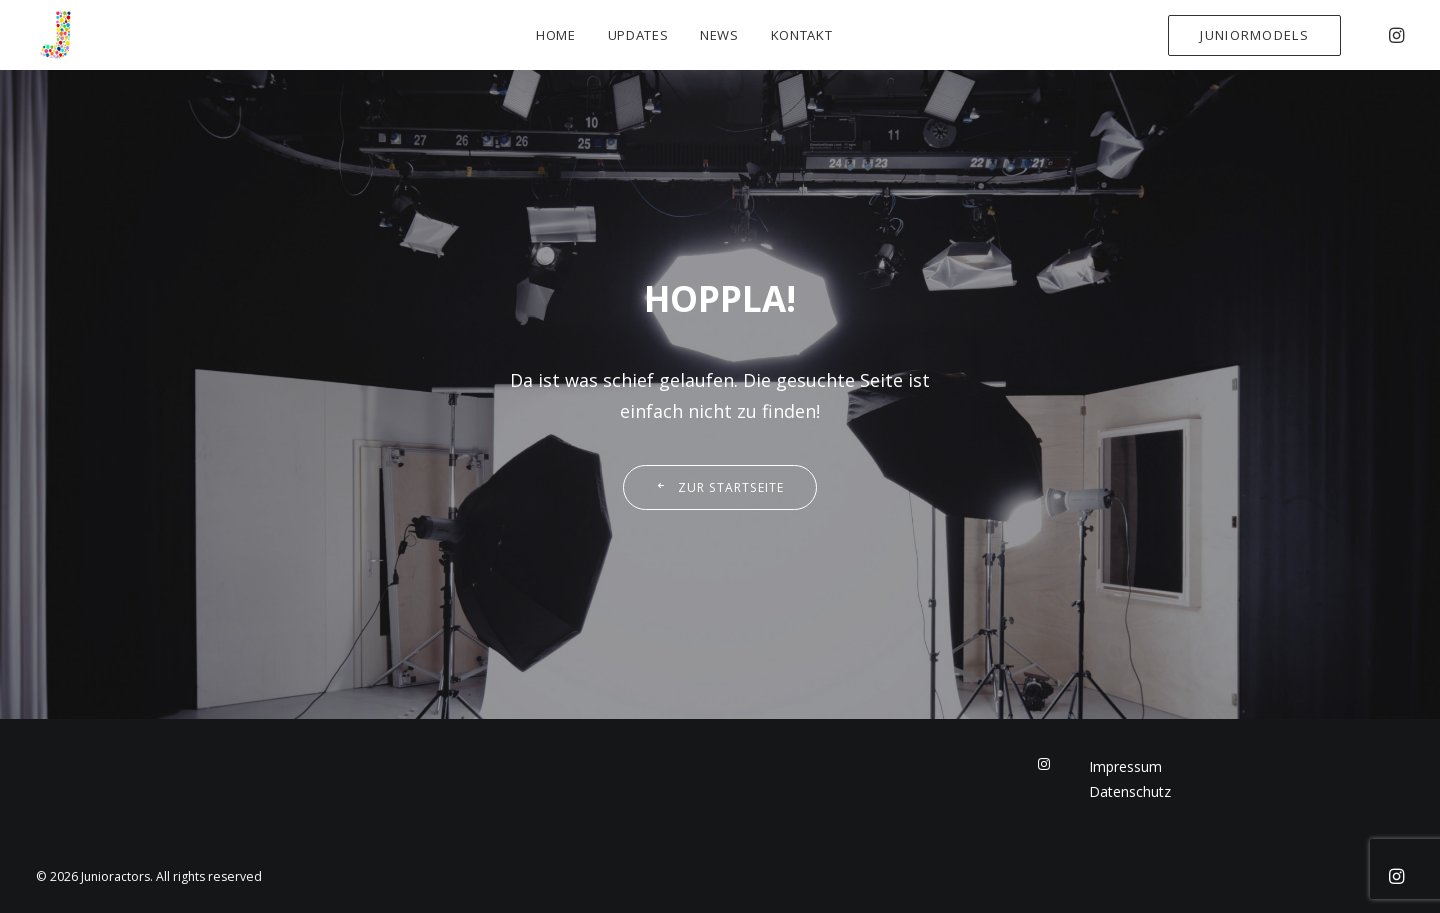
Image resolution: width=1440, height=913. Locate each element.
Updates (638, 35)
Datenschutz (1130, 791)
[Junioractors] (56, 35)
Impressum (1125, 766)
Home (556, 35)
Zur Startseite (719, 487)
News (719, 35)
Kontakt (802, 35)
